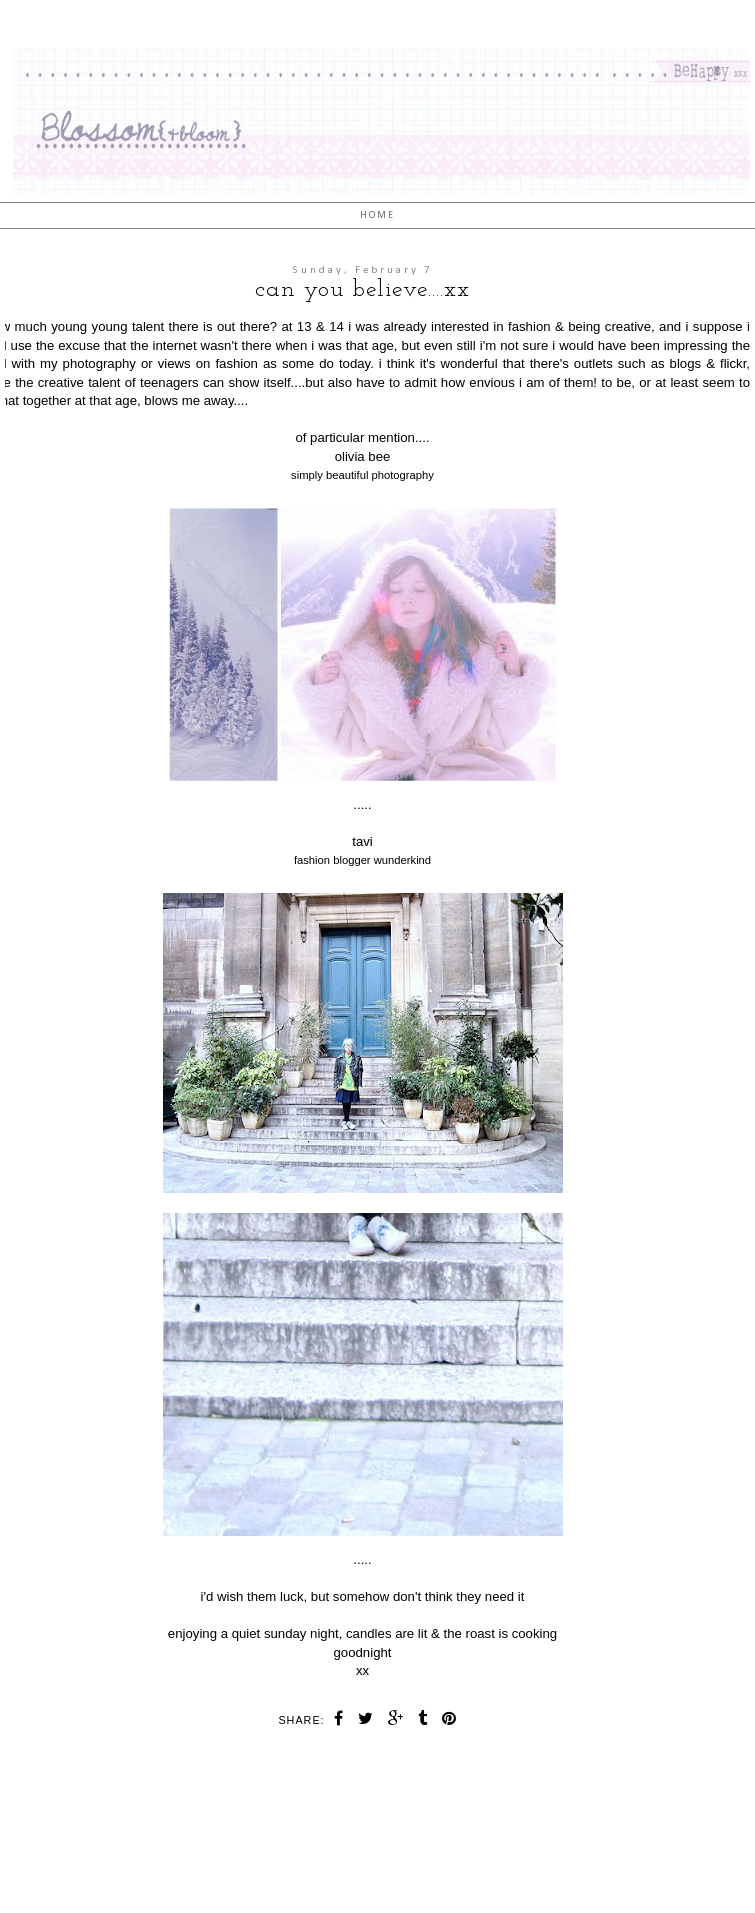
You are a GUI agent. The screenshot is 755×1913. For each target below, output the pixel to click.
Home (377, 215)
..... (362, 804)
